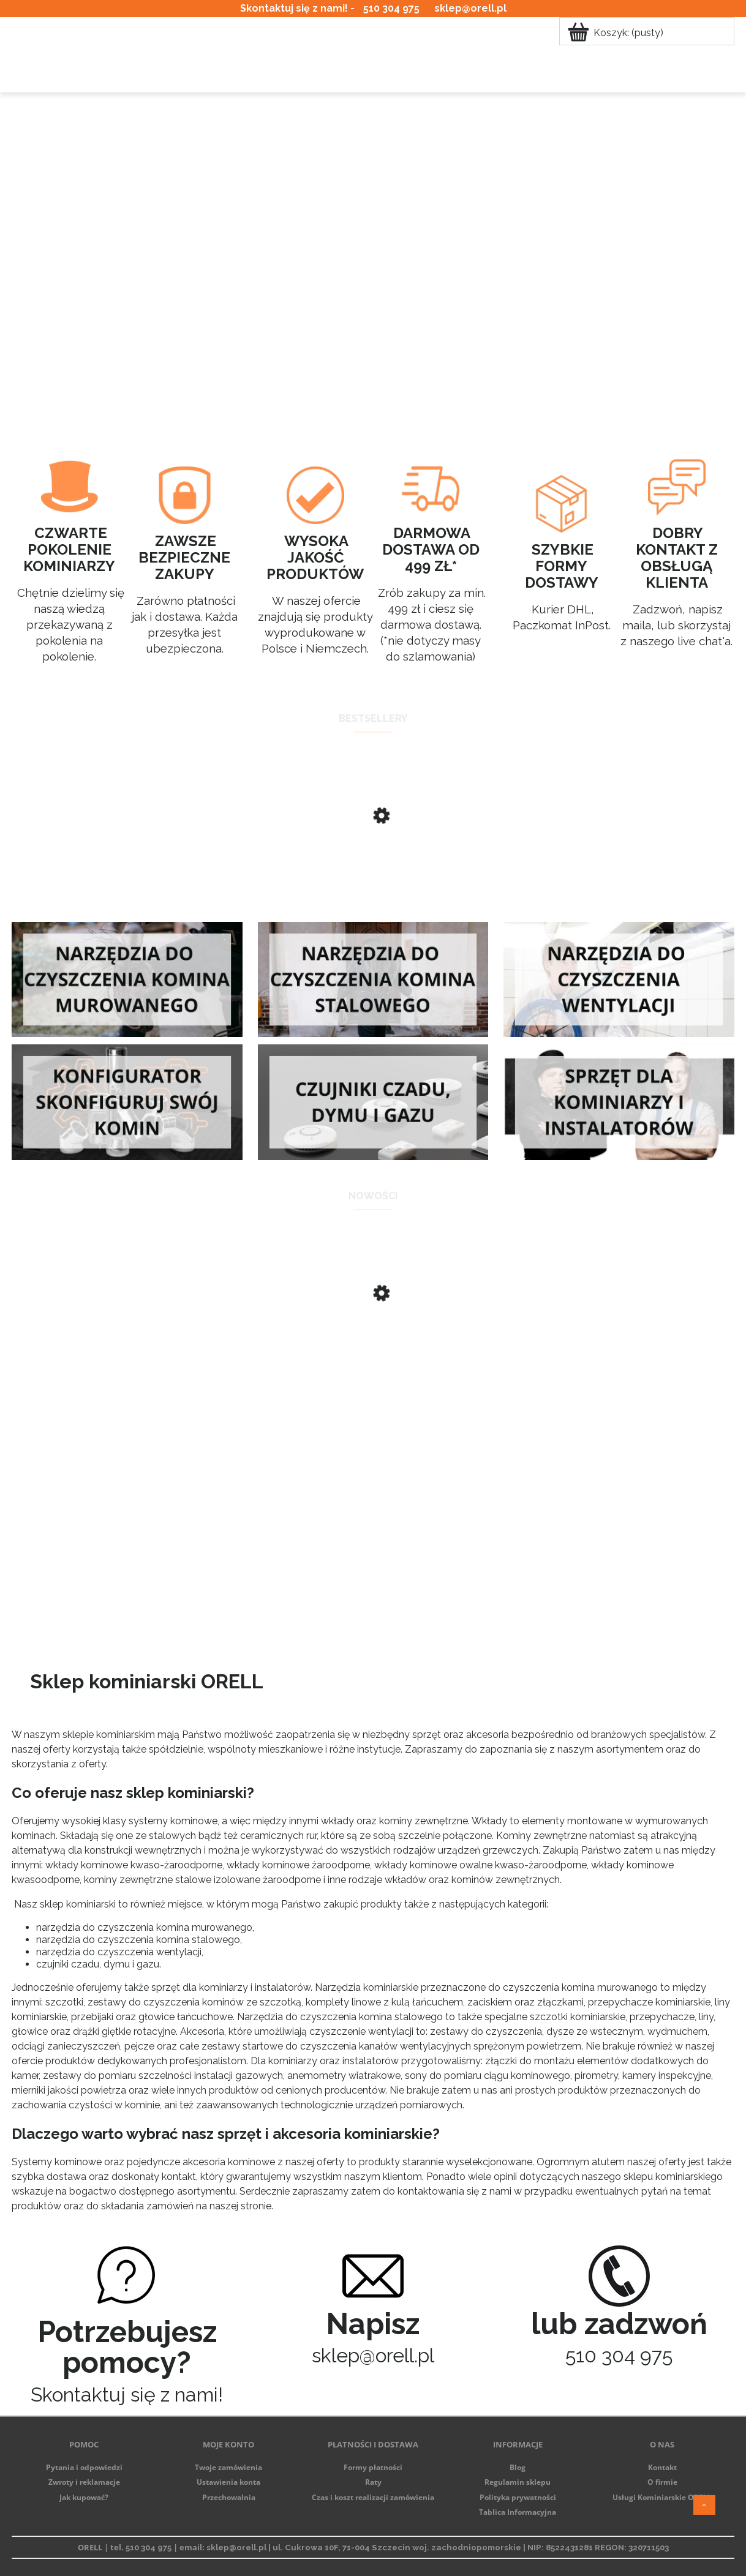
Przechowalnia (228, 2497)
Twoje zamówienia (228, 2467)
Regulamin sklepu (517, 2482)
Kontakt (662, 2467)
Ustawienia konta (228, 2482)
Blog (518, 2467)
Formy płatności (373, 2467)
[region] (373, 248)
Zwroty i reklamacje (84, 2482)
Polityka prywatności (518, 2497)
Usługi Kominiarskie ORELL (662, 2497)
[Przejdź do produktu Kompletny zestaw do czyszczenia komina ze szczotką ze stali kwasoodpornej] (373, 1342)
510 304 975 (391, 8)
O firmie (662, 2482)
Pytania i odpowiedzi (84, 2467)
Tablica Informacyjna (517, 2512)
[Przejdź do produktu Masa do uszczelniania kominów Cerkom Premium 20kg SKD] (373, 864)
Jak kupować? (83, 2497)
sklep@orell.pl (470, 8)
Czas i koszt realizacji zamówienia (373, 2497)
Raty (373, 2482)
